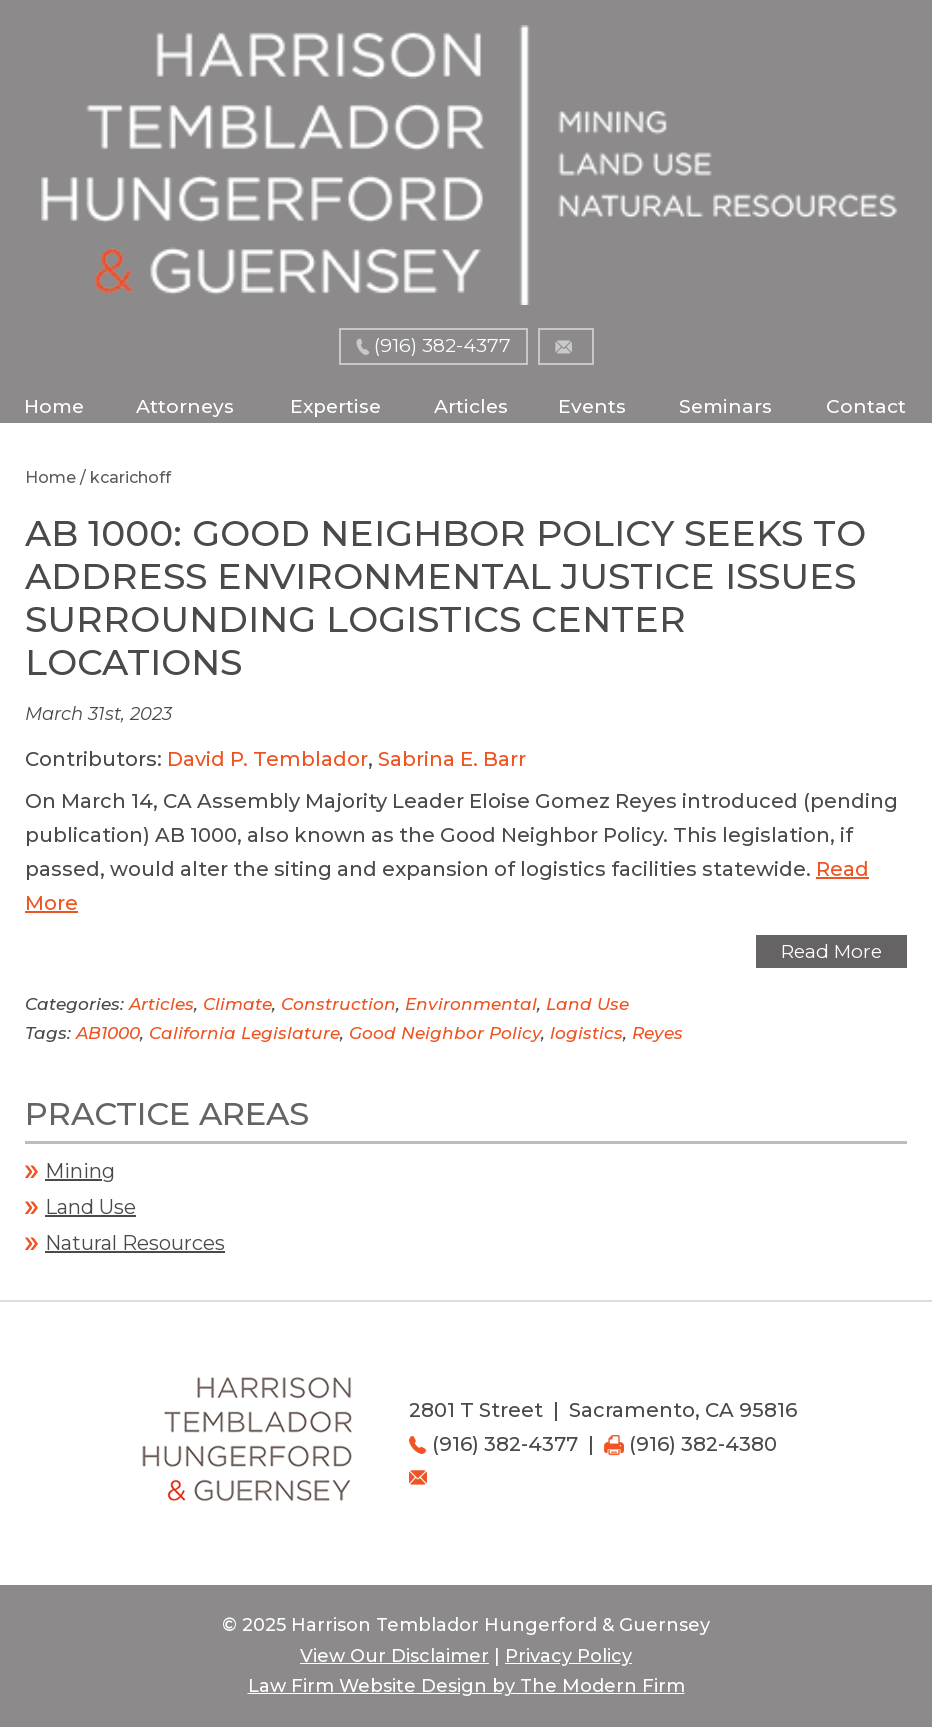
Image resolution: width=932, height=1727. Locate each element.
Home (54, 406)
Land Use (587, 1004)
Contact (866, 406)
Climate (237, 1004)
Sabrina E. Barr (452, 759)
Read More (831, 951)
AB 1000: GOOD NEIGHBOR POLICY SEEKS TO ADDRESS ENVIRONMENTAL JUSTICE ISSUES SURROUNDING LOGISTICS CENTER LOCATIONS (445, 598)
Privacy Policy (568, 1656)
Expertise (335, 406)
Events (592, 406)
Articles (471, 406)
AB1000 (108, 1033)
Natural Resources (135, 1243)
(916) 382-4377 (442, 345)
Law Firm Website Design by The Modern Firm (466, 1686)
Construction (338, 1004)
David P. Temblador (267, 759)
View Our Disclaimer (394, 1656)
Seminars (725, 406)
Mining (80, 1171)
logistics (586, 1033)
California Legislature (244, 1033)
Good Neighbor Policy (445, 1033)
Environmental (471, 1004)
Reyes (657, 1033)
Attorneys (185, 406)
